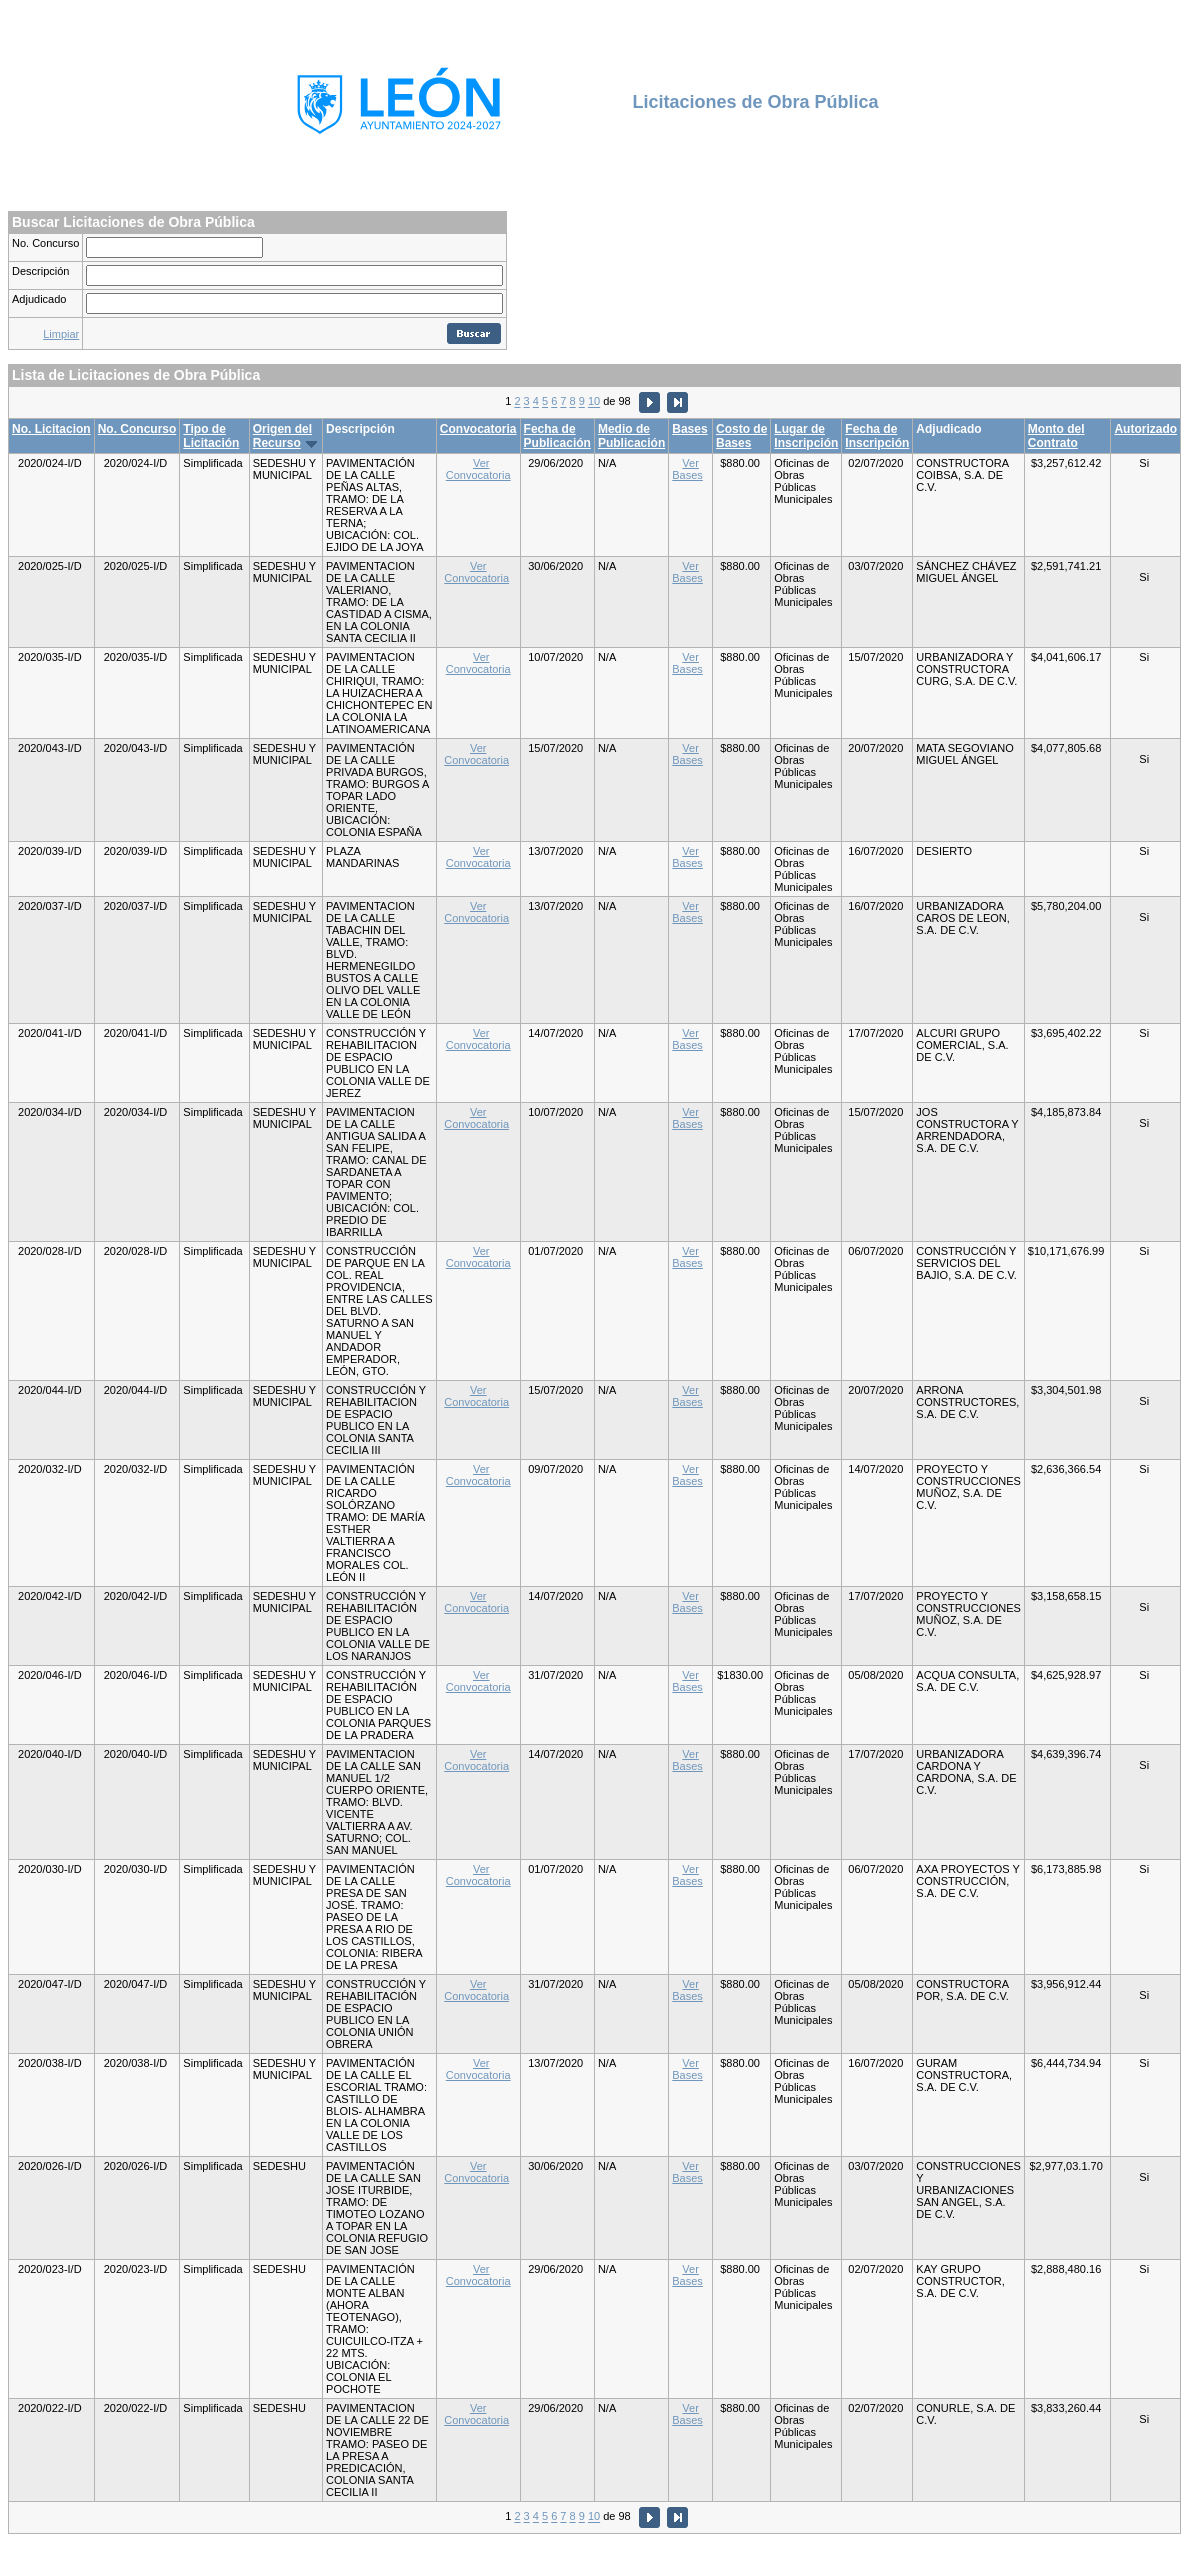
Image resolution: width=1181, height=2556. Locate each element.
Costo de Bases (741, 436)
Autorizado (1145, 429)
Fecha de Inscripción (877, 436)
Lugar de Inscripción (806, 436)
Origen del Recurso (282, 436)
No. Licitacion (51, 429)
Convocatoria (478, 429)
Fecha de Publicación (557, 436)
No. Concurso (45, 243)
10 (594, 402)
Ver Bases (687, 469)
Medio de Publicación (631, 436)
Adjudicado (39, 299)
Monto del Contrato (1056, 436)
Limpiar (61, 334)
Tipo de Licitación (211, 436)
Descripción (40, 271)
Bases (689, 429)
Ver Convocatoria (478, 469)
